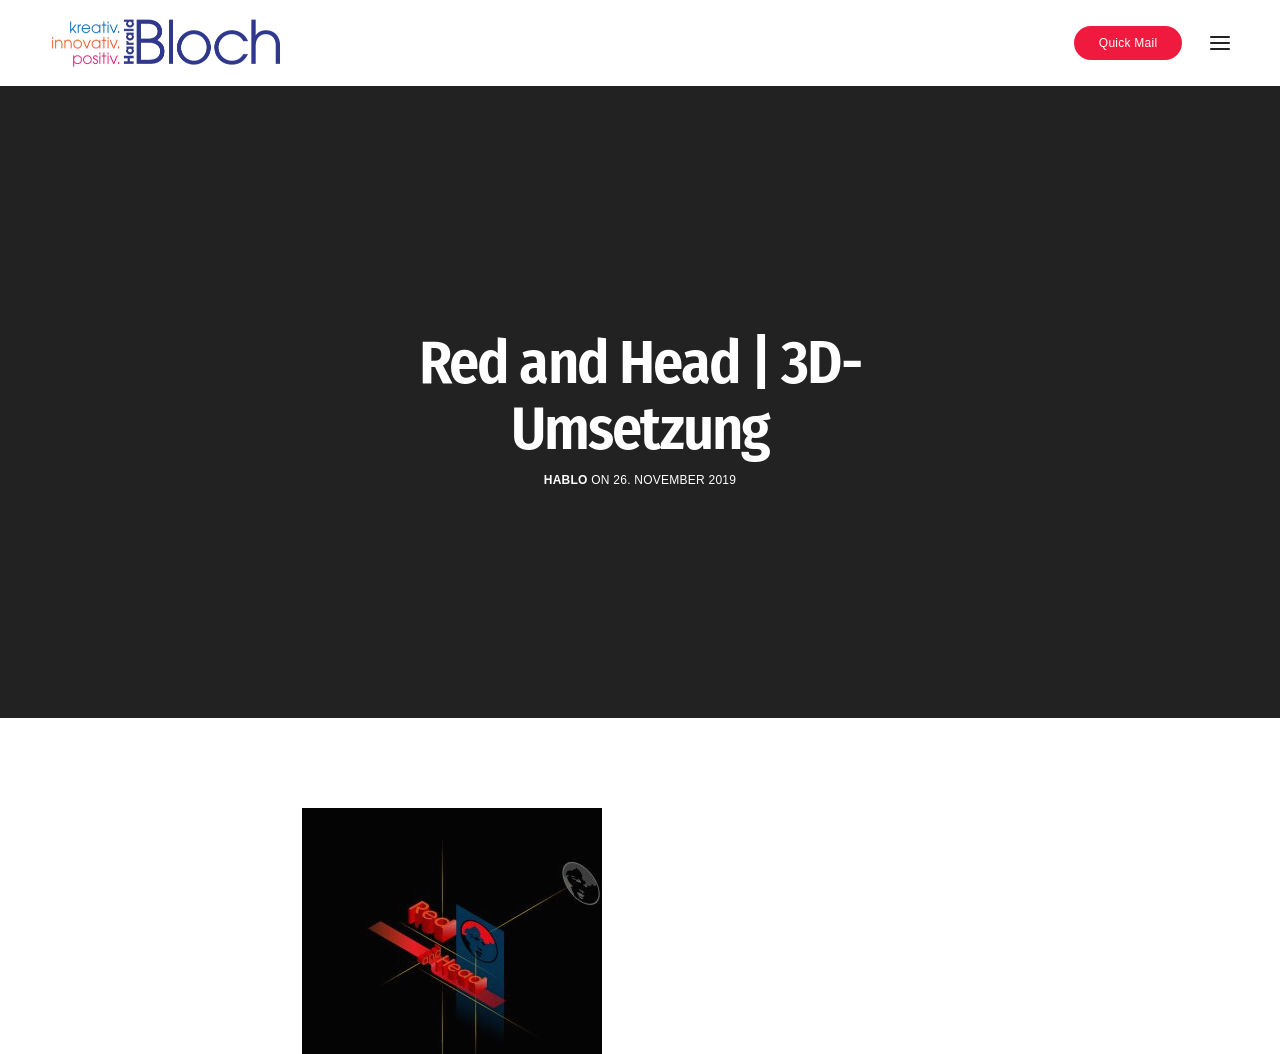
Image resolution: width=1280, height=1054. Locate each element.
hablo (566, 480)
